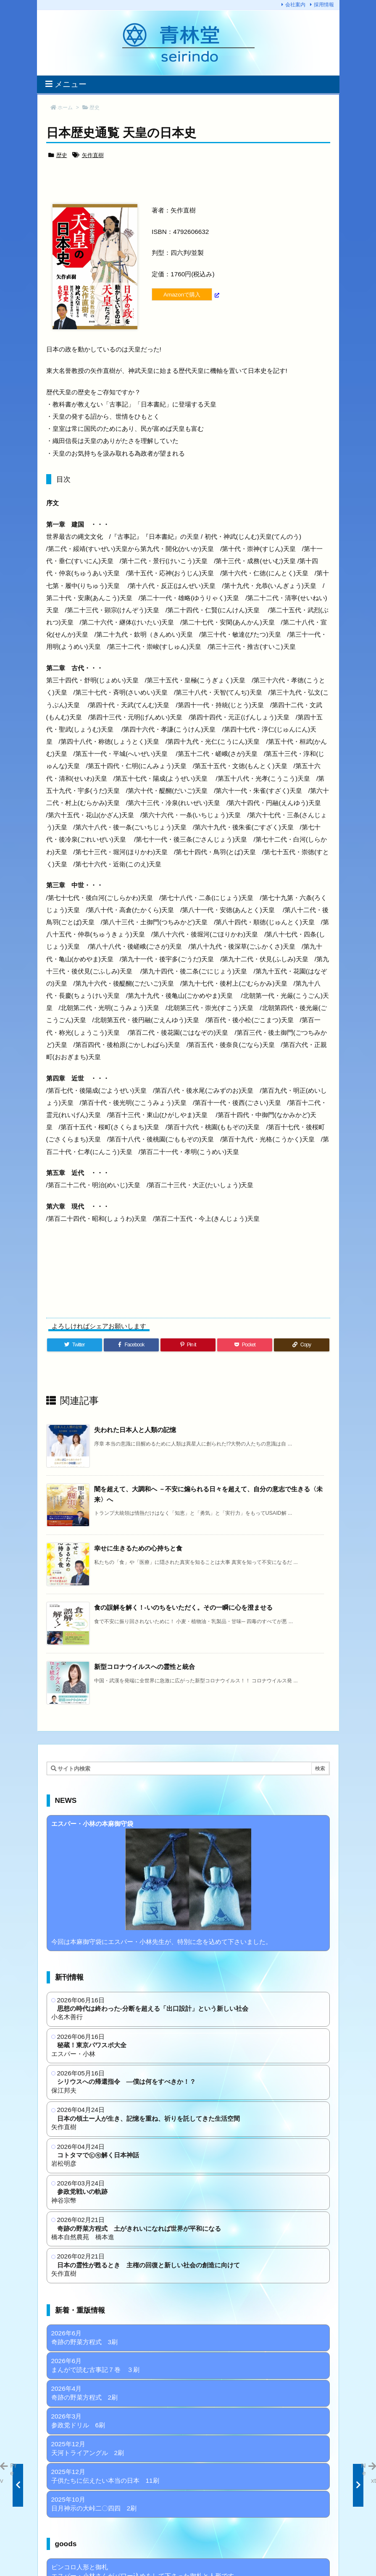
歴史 (94, 107)
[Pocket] (244, 1344)
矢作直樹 (93, 155)
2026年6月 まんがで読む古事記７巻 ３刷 (95, 2365)
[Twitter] (74, 1344)
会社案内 (295, 4)
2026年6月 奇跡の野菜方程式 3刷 (84, 2337)
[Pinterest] (188, 1344)
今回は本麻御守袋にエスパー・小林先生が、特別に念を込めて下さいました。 (161, 1882)
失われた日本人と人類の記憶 (135, 1429)
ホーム (65, 107)
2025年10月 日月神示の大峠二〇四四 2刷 (94, 2504)
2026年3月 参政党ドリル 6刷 (78, 2421)
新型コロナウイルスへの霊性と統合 (144, 1666)
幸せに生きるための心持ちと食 (138, 1548)
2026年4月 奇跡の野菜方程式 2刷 (84, 2393)
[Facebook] (131, 1344)
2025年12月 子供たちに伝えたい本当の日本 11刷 (105, 2476)
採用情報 (324, 4)
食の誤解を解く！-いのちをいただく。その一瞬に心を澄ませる (183, 1607)
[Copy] (301, 1344)
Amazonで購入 (181, 294)
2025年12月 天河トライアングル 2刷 (87, 2448)
